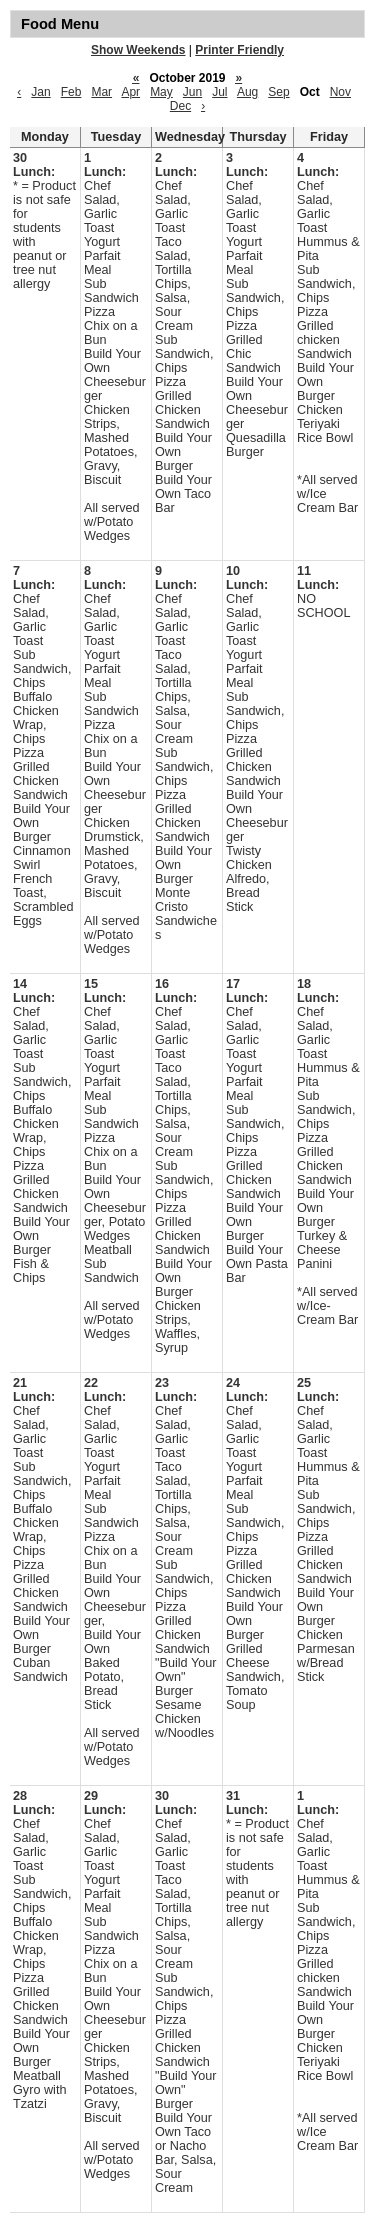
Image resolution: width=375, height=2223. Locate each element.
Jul (219, 92)
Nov (340, 92)
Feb (71, 92)
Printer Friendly (239, 50)
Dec (180, 106)
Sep (278, 92)
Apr (130, 92)
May (161, 92)
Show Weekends (138, 50)
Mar (101, 92)
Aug (247, 92)
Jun (192, 92)
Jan (40, 92)
